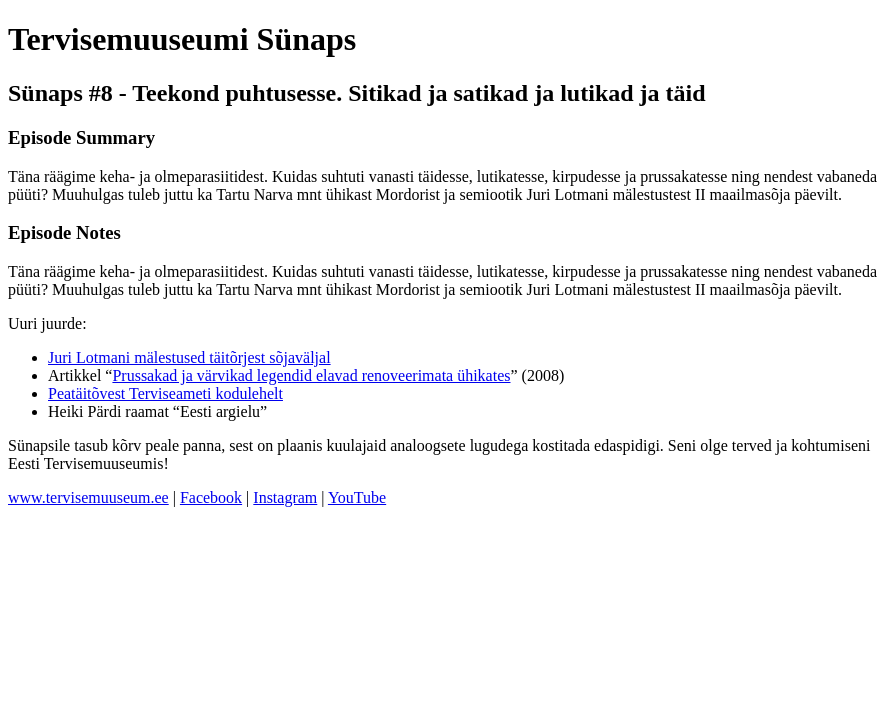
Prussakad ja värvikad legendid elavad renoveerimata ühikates (311, 375)
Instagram (285, 497)
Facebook (211, 497)
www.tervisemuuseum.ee (88, 497)
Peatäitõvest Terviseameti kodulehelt (165, 393)
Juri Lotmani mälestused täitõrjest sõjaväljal (189, 357)
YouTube (357, 497)
